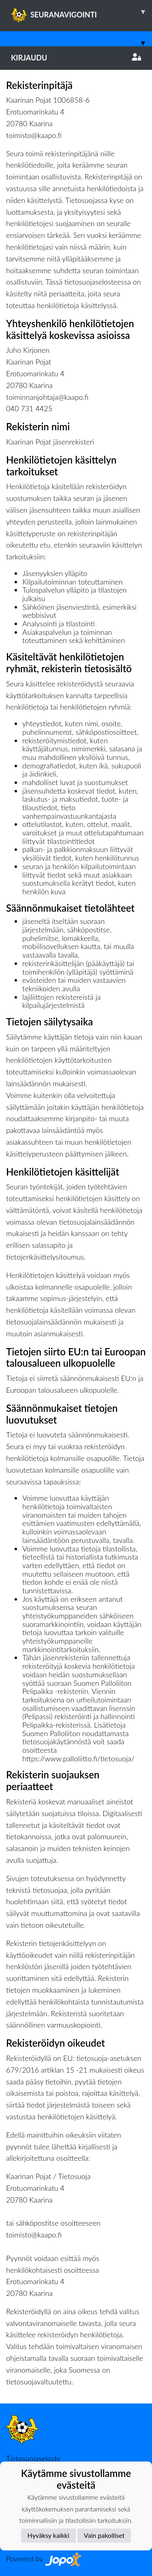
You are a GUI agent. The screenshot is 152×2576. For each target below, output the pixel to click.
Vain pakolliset (104, 2535)
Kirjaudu (76, 57)
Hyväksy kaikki (48, 2535)
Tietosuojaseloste (33, 2458)
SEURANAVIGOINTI (81, 12)
